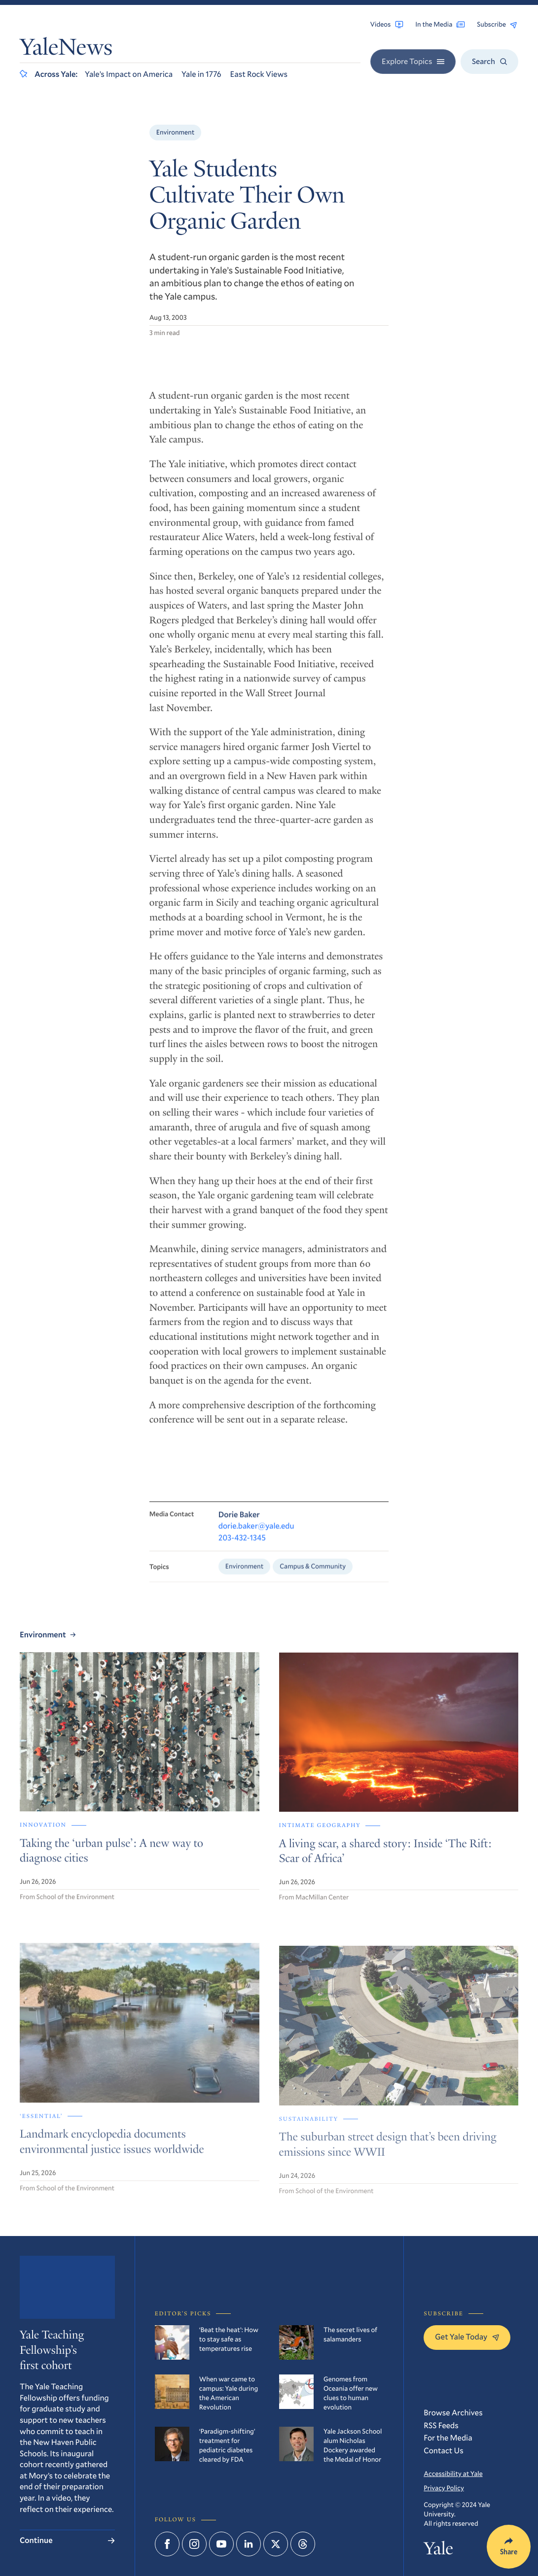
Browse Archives (453, 2412)
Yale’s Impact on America (129, 74)
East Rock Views (258, 74)
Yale (438, 2550)
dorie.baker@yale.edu (256, 1534)
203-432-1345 (242, 1546)
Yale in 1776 (201, 74)
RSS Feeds (441, 2425)
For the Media (448, 2438)
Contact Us (443, 2450)
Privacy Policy (444, 2487)
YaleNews (66, 49)
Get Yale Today (467, 2337)
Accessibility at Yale (453, 2473)
